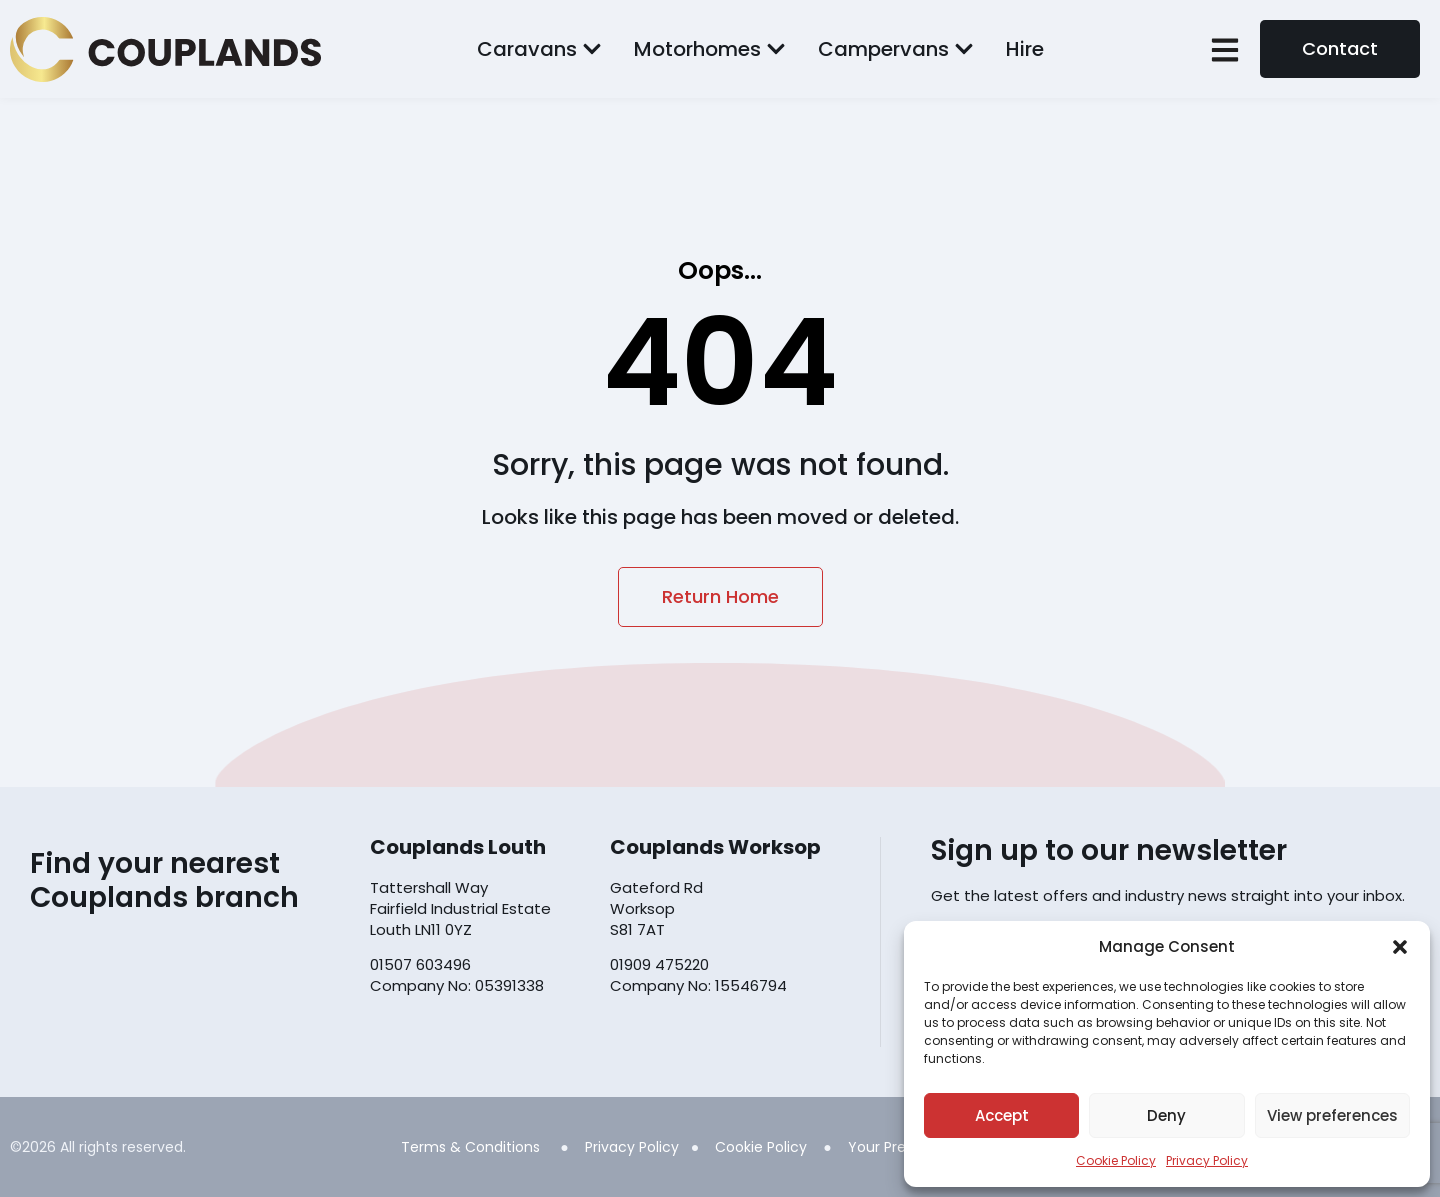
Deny (1166, 1115)
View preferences (1332, 1115)
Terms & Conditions (470, 1147)
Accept (1002, 1115)
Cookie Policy (1116, 1160)
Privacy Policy (1207, 1160)
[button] (1400, 947)
